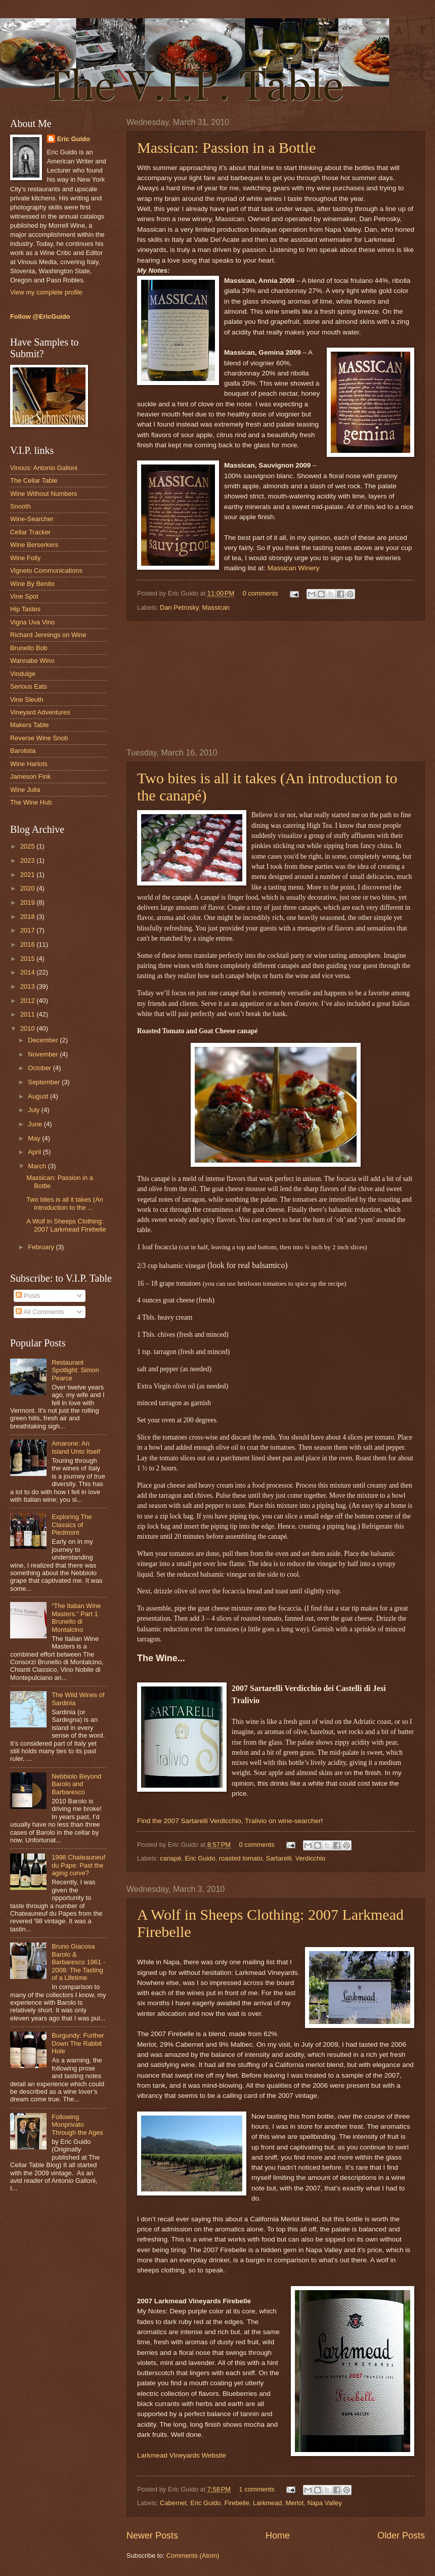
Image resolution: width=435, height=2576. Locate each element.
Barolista (22, 750)
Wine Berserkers (34, 544)
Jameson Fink (30, 776)
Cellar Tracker (30, 532)
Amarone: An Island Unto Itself (76, 1447)
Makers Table (29, 725)
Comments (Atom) (192, 2555)
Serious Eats (28, 686)
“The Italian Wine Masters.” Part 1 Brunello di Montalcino (76, 1617)
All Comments (40, 1312)
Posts (28, 1295)
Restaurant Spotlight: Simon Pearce (75, 1370)
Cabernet (173, 2503)
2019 (28, 902)
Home (278, 2535)
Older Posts (401, 2535)
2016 (28, 944)
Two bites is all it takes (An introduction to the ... (64, 1203)
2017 (28, 930)
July (34, 1110)
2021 (28, 874)
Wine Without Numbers (43, 493)
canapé (170, 1858)
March (38, 1166)
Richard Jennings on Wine (48, 635)
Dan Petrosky (179, 607)
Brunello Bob (29, 648)
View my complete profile (46, 292)
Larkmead (267, 2503)
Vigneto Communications (46, 570)
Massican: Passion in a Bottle (226, 147)
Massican (216, 607)
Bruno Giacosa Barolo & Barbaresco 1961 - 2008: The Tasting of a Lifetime (78, 1961)
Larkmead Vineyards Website (181, 2455)
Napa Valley (324, 2503)
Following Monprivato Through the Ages (77, 2124)
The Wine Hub (31, 802)
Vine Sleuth (27, 699)
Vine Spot (24, 596)
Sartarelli (279, 1858)
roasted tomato (241, 1858)
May (35, 1138)
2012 (28, 1000)
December (44, 1040)
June (36, 1124)
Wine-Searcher (32, 519)
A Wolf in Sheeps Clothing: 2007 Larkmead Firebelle (66, 1225)
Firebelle (237, 2503)
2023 (28, 860)
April (35, 1152)
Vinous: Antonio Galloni (43, 468)
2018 (28, 916)
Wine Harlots (29, 764)
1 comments (256, 2489)
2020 (28, 888)
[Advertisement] (275, 684)
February (42, 1247)
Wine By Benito (32, 583)
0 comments (260, 593)
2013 (28, 986)
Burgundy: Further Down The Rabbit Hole (78, 2043)
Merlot (294, 2503)
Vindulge (22, 674)
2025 (28, 846)
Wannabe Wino (32, 660)
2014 (28, 972)
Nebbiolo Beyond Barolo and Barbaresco (76, 1784)
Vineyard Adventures (40, 712)
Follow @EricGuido (40, 316)
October (40, 1068)
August (39, 1096)
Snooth (20, 506)
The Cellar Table (34, 480)
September (45, 1082)
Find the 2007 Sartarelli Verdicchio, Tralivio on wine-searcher (229, 1821)
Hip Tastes (25, 609)
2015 (28, 958)
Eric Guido (200, 1858)
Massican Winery (294, 568)
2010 (28, 1028)
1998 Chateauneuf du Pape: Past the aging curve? (78, 1865)
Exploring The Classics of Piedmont (72, 1524)
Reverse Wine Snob (39, 738)
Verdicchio (310, 1858)
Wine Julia (25, 789)
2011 (28, 1014)
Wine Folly (25, 558)
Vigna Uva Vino (32, 622)
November (44, 1054)
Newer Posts (152, 2535)
